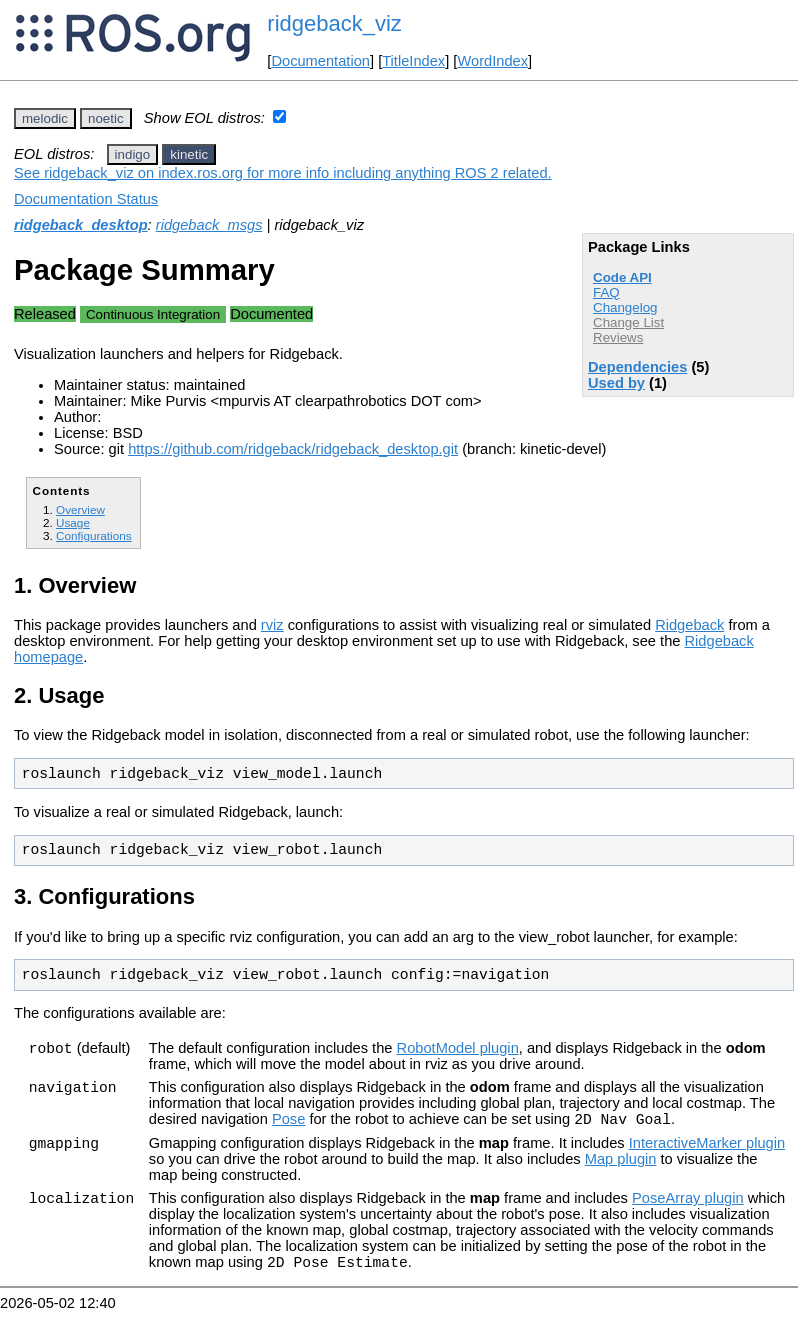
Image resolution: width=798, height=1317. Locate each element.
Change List (628, 322)
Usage (73, 522)
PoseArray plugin (688, 1201)
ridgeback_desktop (81, 225)
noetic (106, 118)
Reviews (618, 337)
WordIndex (492, 61)
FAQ (606, 292)
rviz (272, 625)
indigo (133, 154)
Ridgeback (689, 625)
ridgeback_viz (334, 23)
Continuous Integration (153, 314)
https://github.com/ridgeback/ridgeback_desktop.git (293, 449)
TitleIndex (413, 61)
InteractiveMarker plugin (707, 1146)
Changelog (625, 307)
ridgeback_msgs (209, 225)
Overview (80, 509)
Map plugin (621, 1162)
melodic (45, 118)
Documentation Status (86, 199)
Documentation (320, 61)
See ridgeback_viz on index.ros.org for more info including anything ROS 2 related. (283, 173)
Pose (288, 1122)
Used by (616, 383)
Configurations (94, 535)
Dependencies (637, 367)
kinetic (189, 154)
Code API (622, 277)
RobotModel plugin (458, 1048)
